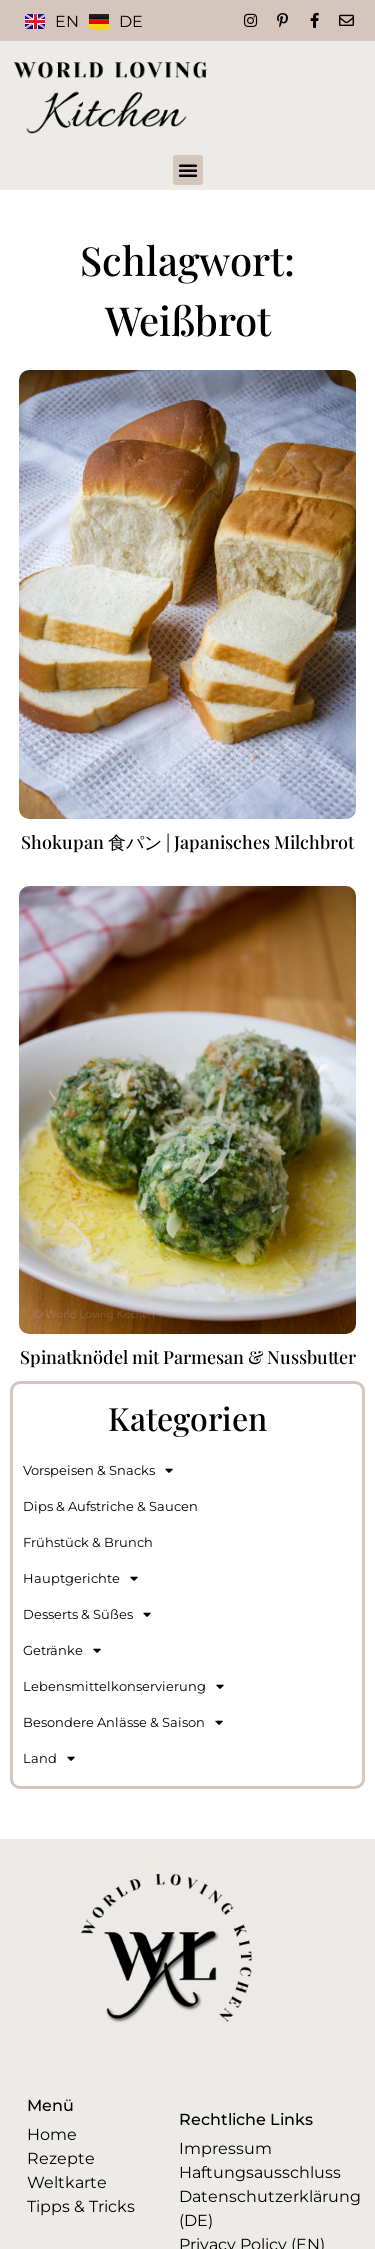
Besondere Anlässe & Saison (123, 1722)
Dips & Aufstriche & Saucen (110, 1506)
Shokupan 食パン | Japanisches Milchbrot (187, 842)
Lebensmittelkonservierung (123, 1686)
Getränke (62, 1650)
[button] (188, 170)
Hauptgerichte (80, 1578)
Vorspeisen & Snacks (98, 1470)
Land (49, 1758)
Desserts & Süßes (87, 1614)
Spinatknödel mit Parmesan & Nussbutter (188, 1357)
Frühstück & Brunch (88, 1542)
